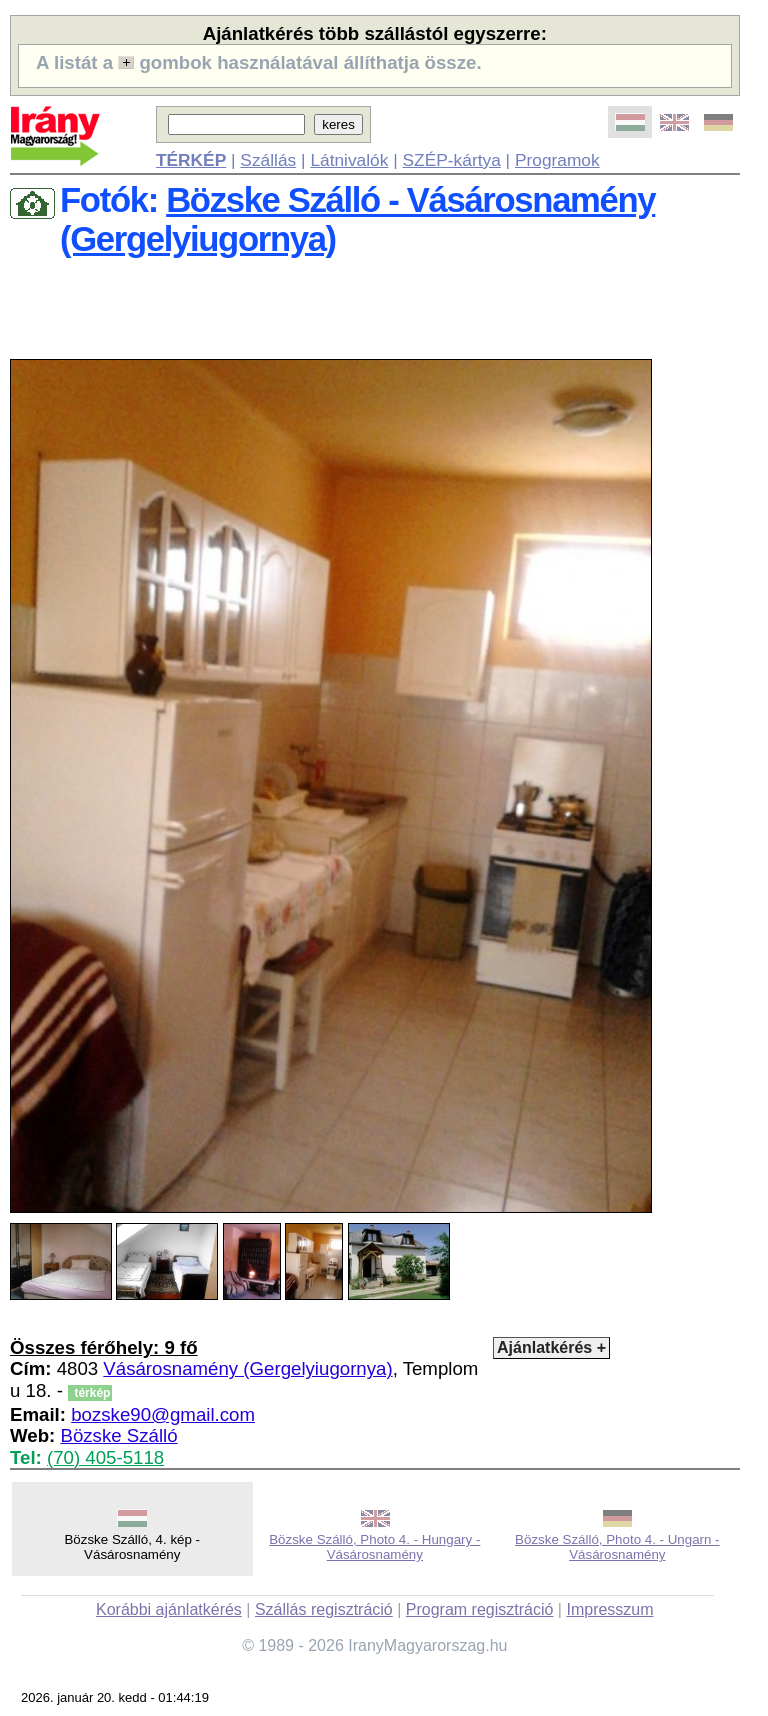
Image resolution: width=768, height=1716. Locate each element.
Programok (557, 160)
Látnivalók (349, 160)
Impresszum (609, 1609)
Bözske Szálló (118, 1435)
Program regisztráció (480, 1609)
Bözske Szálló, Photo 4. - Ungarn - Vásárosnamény (617, 1547)
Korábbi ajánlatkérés (169, 1609)
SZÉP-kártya (452, 160)
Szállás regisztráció (324, 1609)
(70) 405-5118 (105, 1457)
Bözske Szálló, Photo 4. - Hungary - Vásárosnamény (374, 1547)
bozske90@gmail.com (163, 1414)
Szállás (268, 160)
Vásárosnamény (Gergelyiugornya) (247, 1368)
